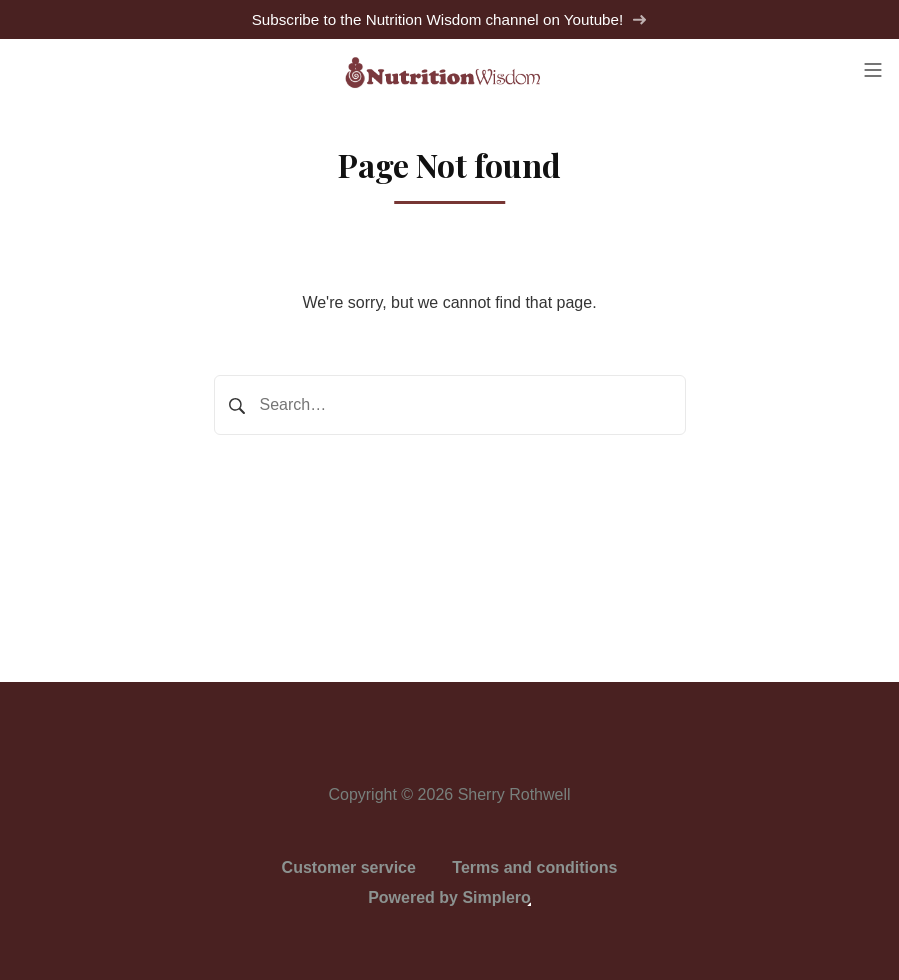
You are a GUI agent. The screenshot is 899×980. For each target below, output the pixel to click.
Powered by (449, 897)
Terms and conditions (534, 867)
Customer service (349, 867)
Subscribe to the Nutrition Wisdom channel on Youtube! (450, 19)
